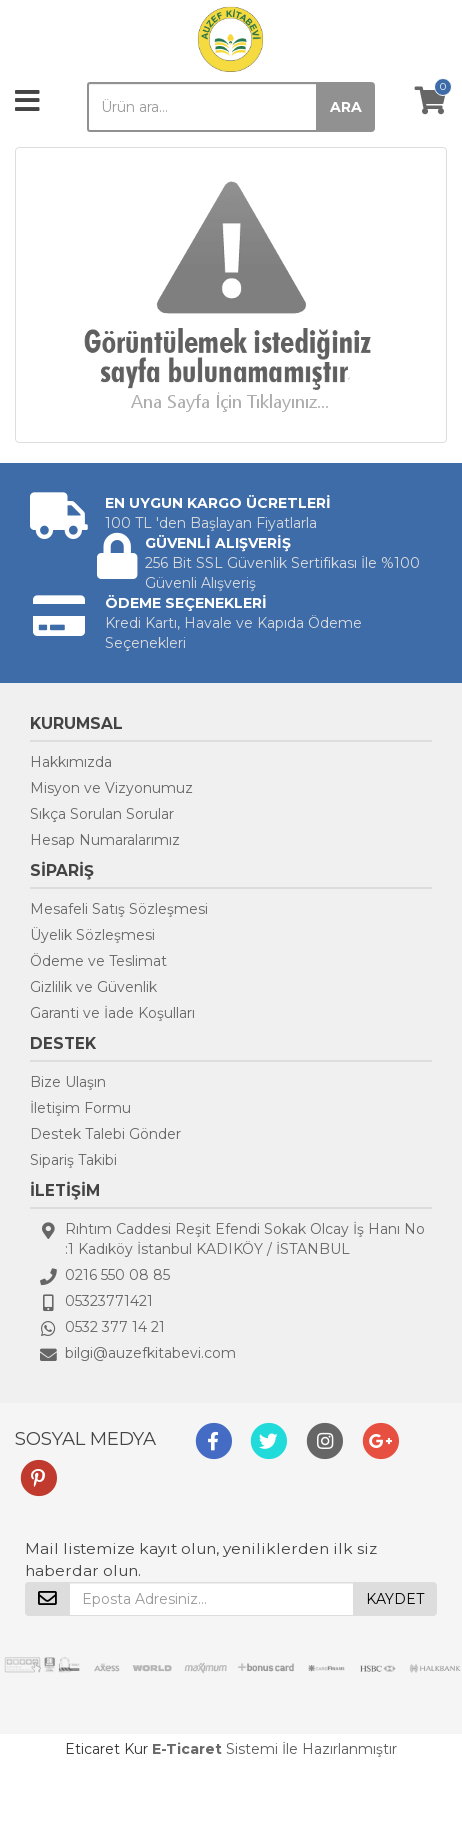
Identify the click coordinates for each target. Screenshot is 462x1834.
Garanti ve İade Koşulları (112, 1013)
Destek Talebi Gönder (105, 1134)
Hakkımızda (71, 762)
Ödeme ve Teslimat (98, 961)
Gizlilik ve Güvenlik (93, 987)
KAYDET (395, 1599)
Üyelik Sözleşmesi (92, 935)
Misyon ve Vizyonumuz (111, 788)
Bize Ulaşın (68, 1082)
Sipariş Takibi (73, 1160)
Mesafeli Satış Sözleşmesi (119, 909)
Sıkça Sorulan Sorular (102, 814)
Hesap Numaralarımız (105, 840)
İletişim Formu (80, 1108)
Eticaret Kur (106, 1749)
